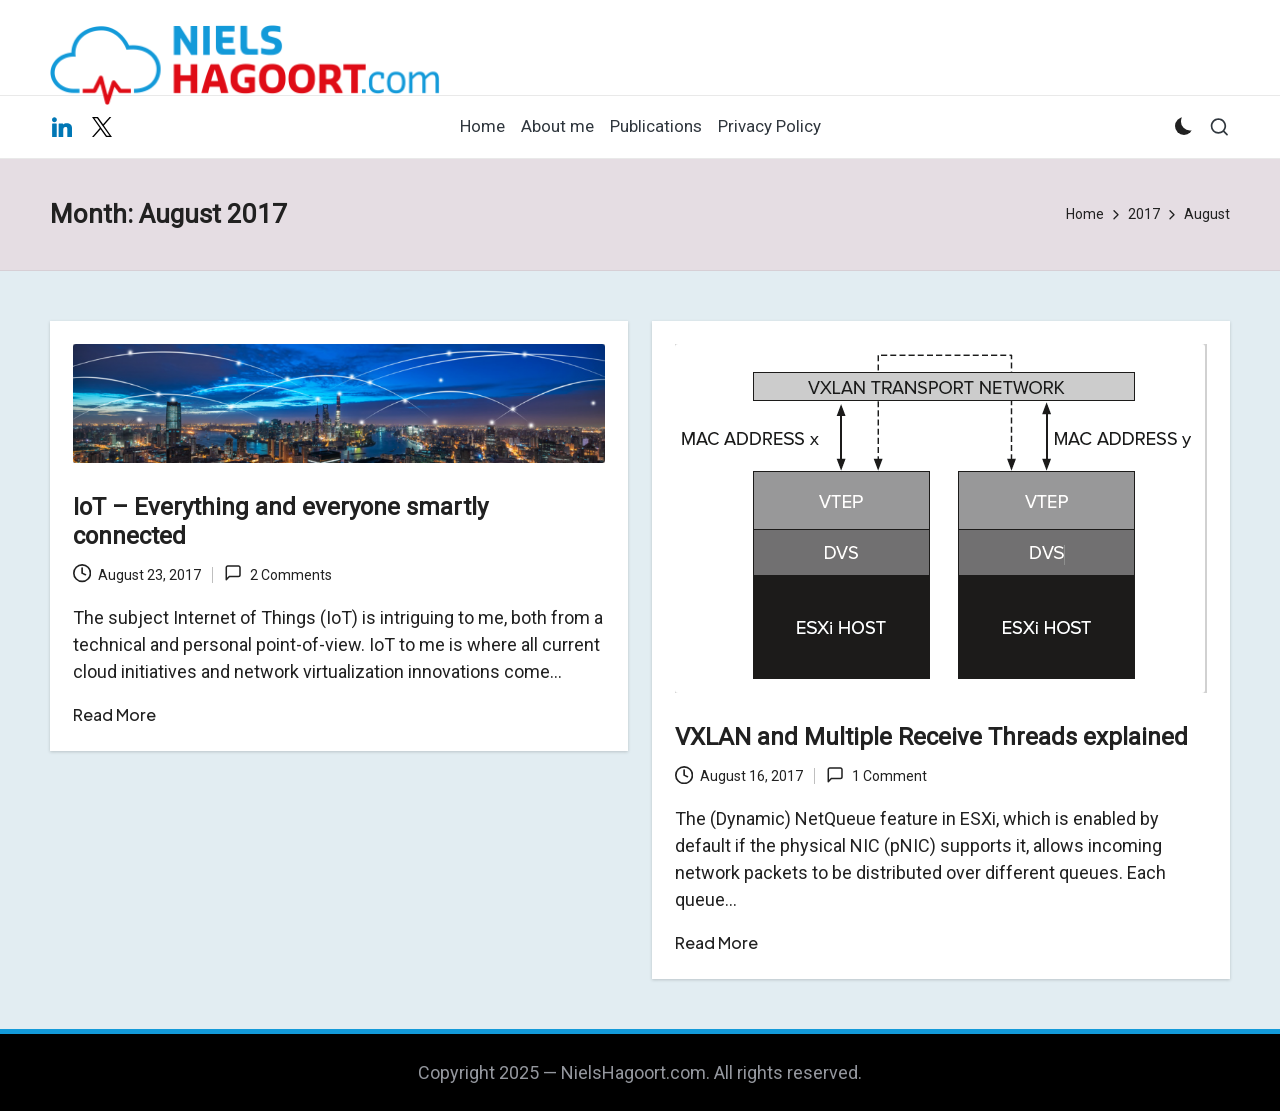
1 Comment (876, 775)
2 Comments (277, 573)
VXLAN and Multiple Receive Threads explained (931, 737)
